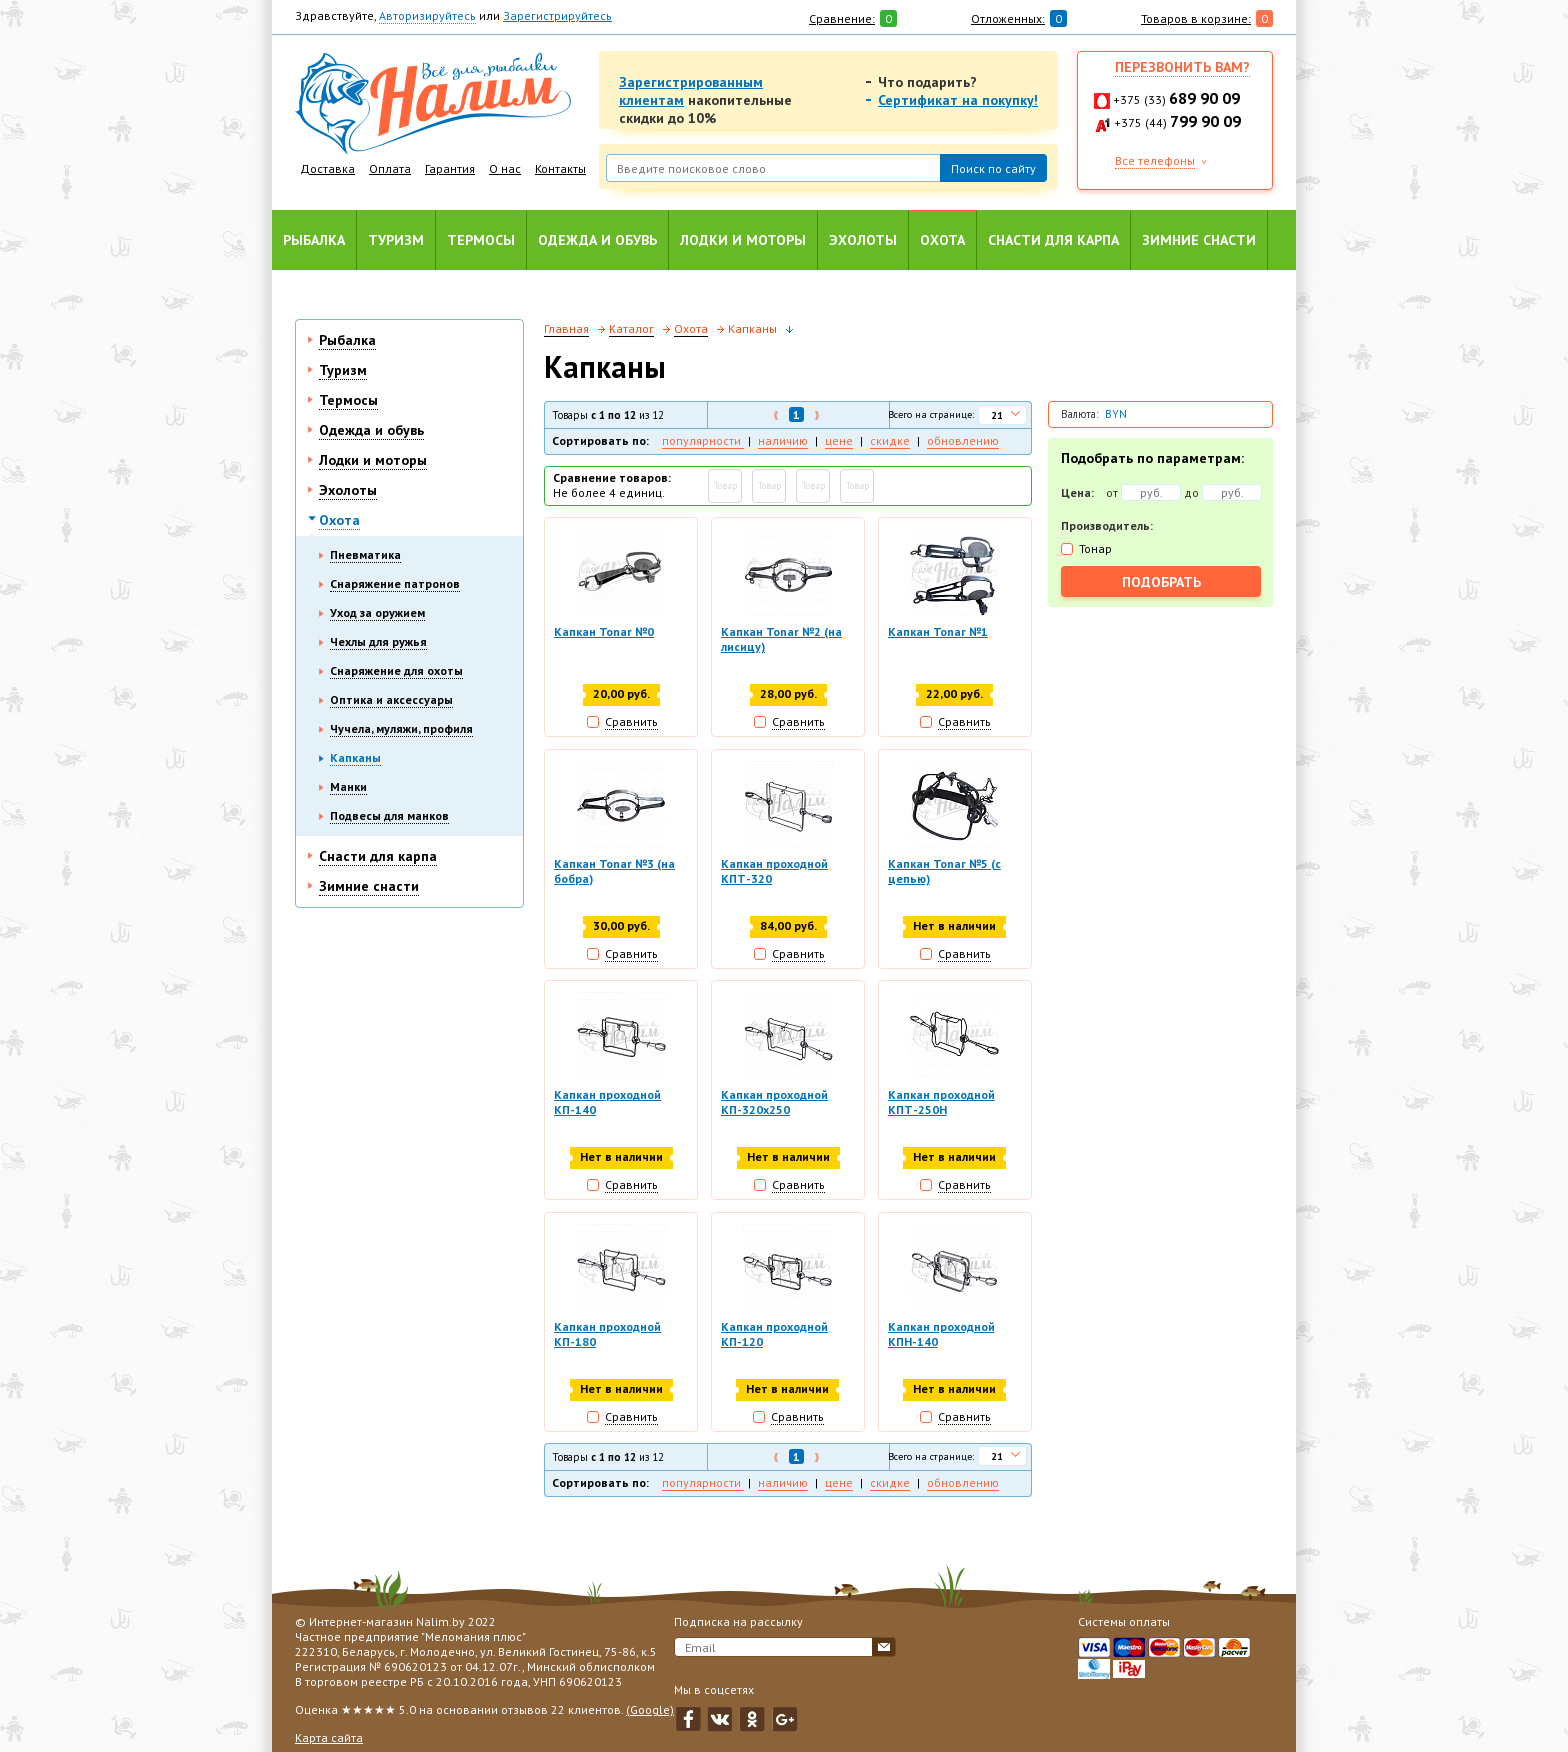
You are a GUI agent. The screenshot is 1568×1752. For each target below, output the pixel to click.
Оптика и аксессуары (391, 699)
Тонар (1095, 548)
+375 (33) (1176, 99)
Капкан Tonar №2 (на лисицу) (781, 639)
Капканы (355, 757)
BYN (1116, 414)
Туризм (396, 240)
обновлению (963, 440)
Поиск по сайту (993, 168)
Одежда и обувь (597, 240)
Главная (566, 328)
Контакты (560, 168)
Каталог (631, 328)
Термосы (481, 240)
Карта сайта (329, 1737)
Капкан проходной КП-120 (774, 1335)
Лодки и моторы (743, 240)
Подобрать (1161, 582)
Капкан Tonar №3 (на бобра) (614, 871)
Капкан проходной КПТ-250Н (941, 1103)
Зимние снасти (1199, 240)
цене (839, 440)
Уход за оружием (377, 612)
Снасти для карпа (1053, 240)
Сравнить (631, 721)
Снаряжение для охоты (396, 670)
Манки (348, 786)
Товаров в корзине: (1196, 18)
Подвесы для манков (389, 815)
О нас (505, 168)
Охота (942, 240)
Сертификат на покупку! (958, 100)
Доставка (327, 168)
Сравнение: (842, 18)
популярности (703, 440)
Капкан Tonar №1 (938, 631)
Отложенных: (1008, 18)
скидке (890, 440)
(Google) (650, 1709)
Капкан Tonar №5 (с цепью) (944, 871)
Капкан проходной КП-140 (607, 1103)
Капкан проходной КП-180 (607, 1335)
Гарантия (450, 168)
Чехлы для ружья (378, 641)
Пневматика (365, 554)
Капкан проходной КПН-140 (941, 1335)
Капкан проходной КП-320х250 (774, 1103)
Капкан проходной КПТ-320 (774, 871)
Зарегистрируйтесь (557, 15)
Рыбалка (314, 240)
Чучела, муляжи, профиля (401, 728)
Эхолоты (863, 240)
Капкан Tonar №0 (604, 631)
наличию (783, 440)
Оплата (390, 168)
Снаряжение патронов (395, 583)
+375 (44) (1177, 122)
